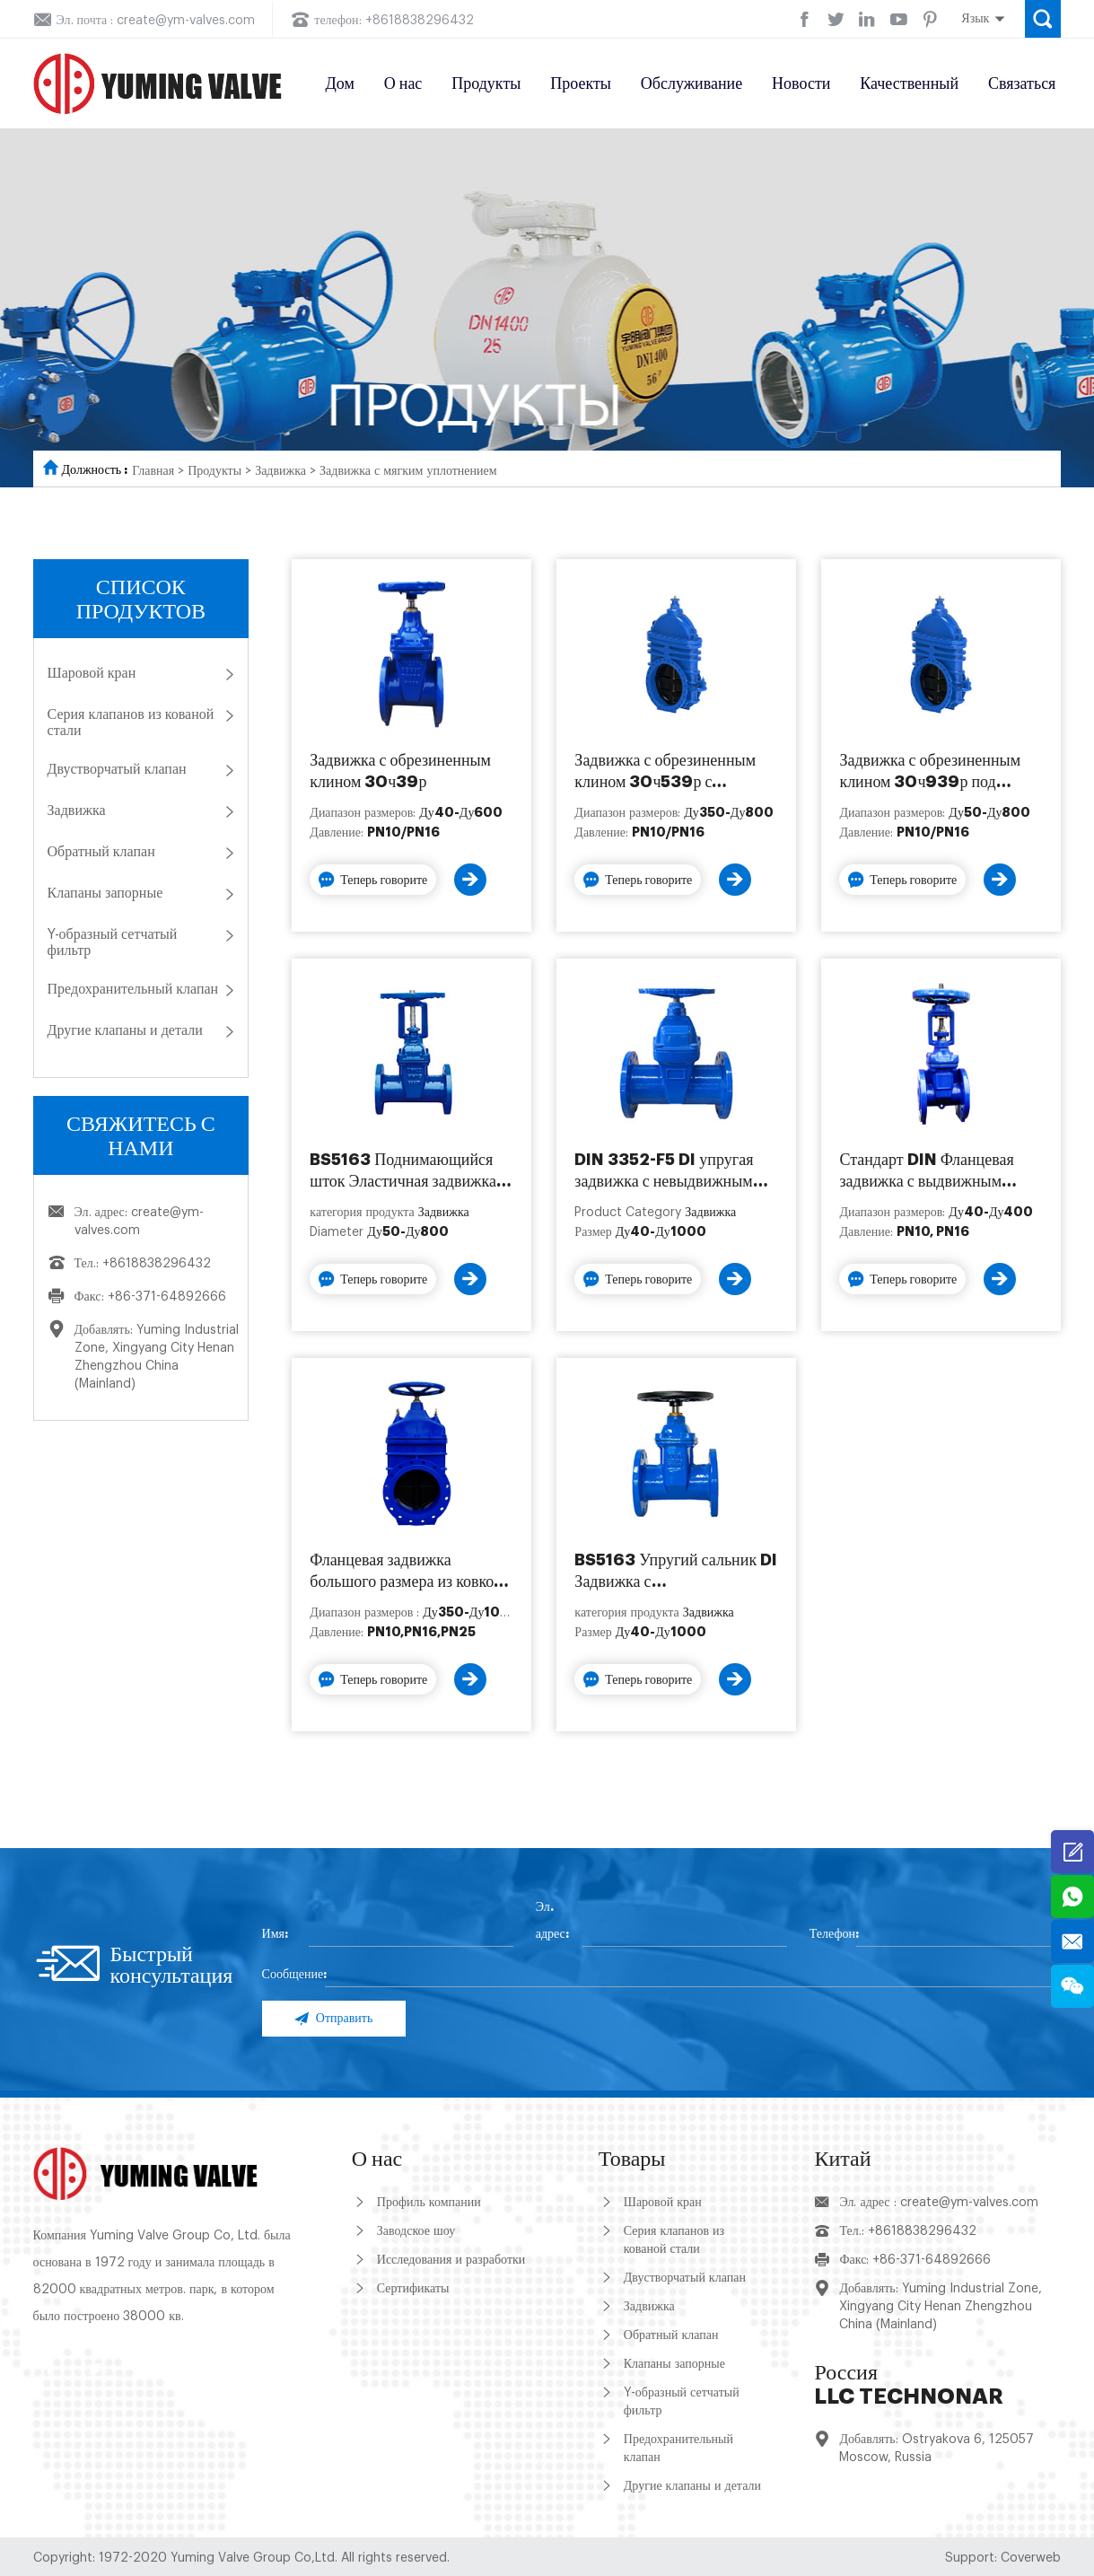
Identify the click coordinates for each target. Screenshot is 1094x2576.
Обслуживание (691, 83)
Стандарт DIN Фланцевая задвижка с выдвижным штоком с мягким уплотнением (926, 1172)
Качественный (909, 83)
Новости (801, 83)
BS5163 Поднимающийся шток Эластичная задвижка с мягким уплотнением (408, 1172)
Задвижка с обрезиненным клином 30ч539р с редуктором (665, 772)
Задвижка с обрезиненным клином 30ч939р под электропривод (929, 772)
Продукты (486, 83)
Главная (153, 471)
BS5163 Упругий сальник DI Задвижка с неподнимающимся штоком (675, 1572)
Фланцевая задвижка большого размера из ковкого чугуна (409, 1572)
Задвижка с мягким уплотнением (408, 471)
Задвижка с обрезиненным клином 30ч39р (400, 771)
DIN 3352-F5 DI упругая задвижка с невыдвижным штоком (663, 1172)
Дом (340, 83)
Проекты (580, 83)
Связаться (1022, 83)
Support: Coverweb (1003, 2558)
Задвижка (280, 471)
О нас (403, 83)
